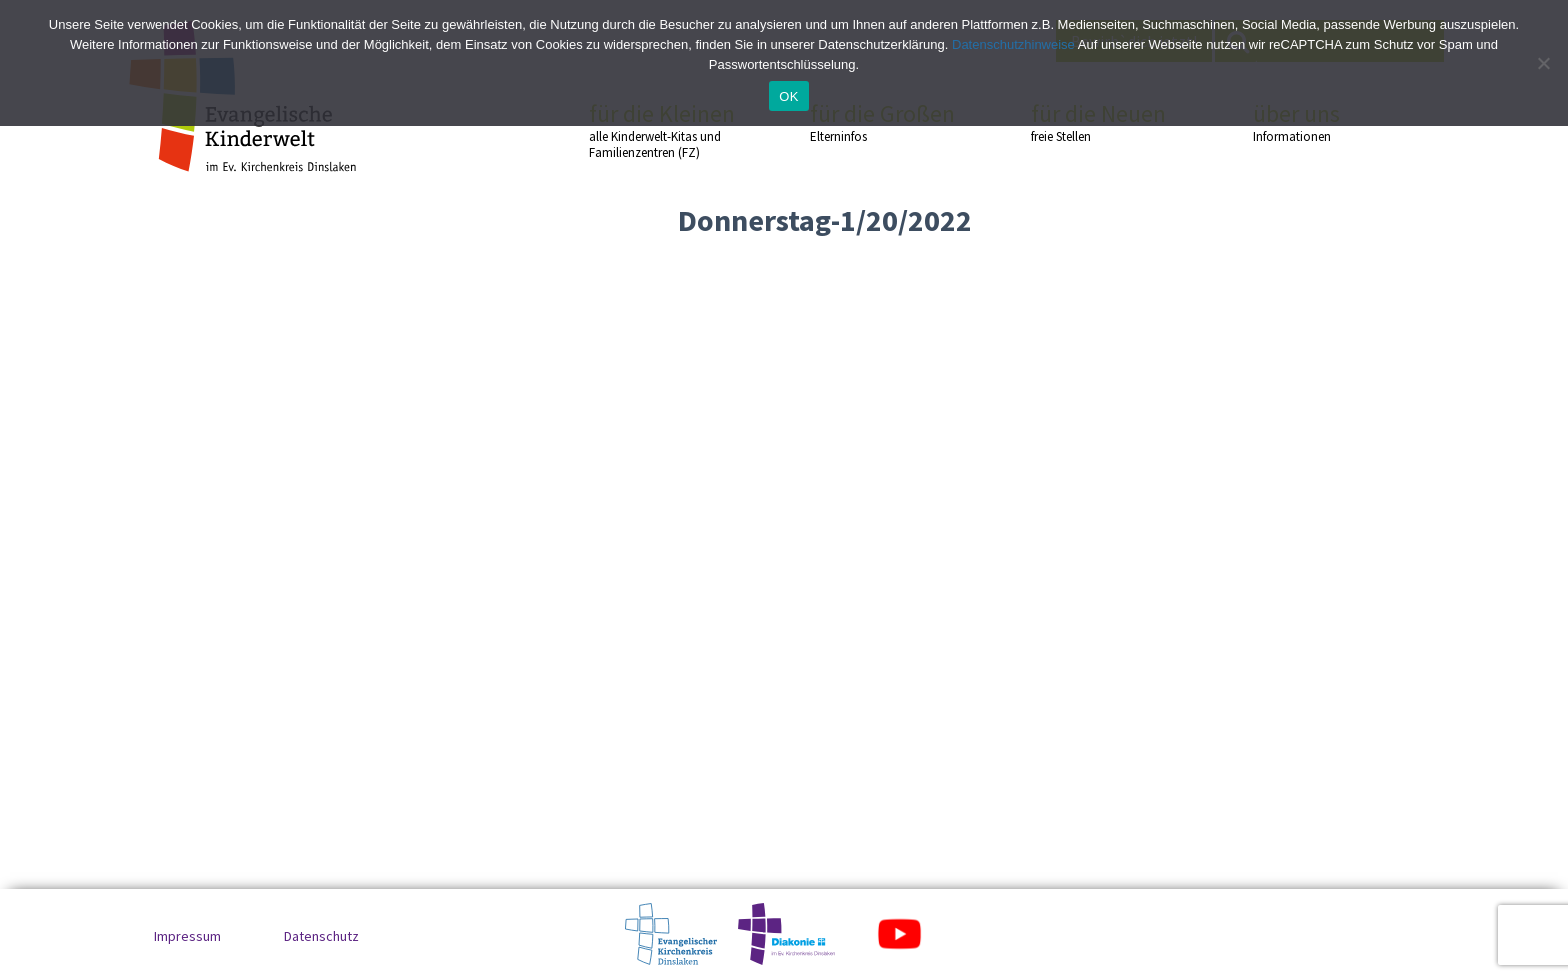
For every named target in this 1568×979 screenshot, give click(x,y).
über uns (1328, 122)
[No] (1543, 63)
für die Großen (885, 122)
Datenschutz (321, 936)
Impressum (187, 936)
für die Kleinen (664, 130)
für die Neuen (1106, 122)
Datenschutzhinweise (1013, 44)
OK (788, 96)
